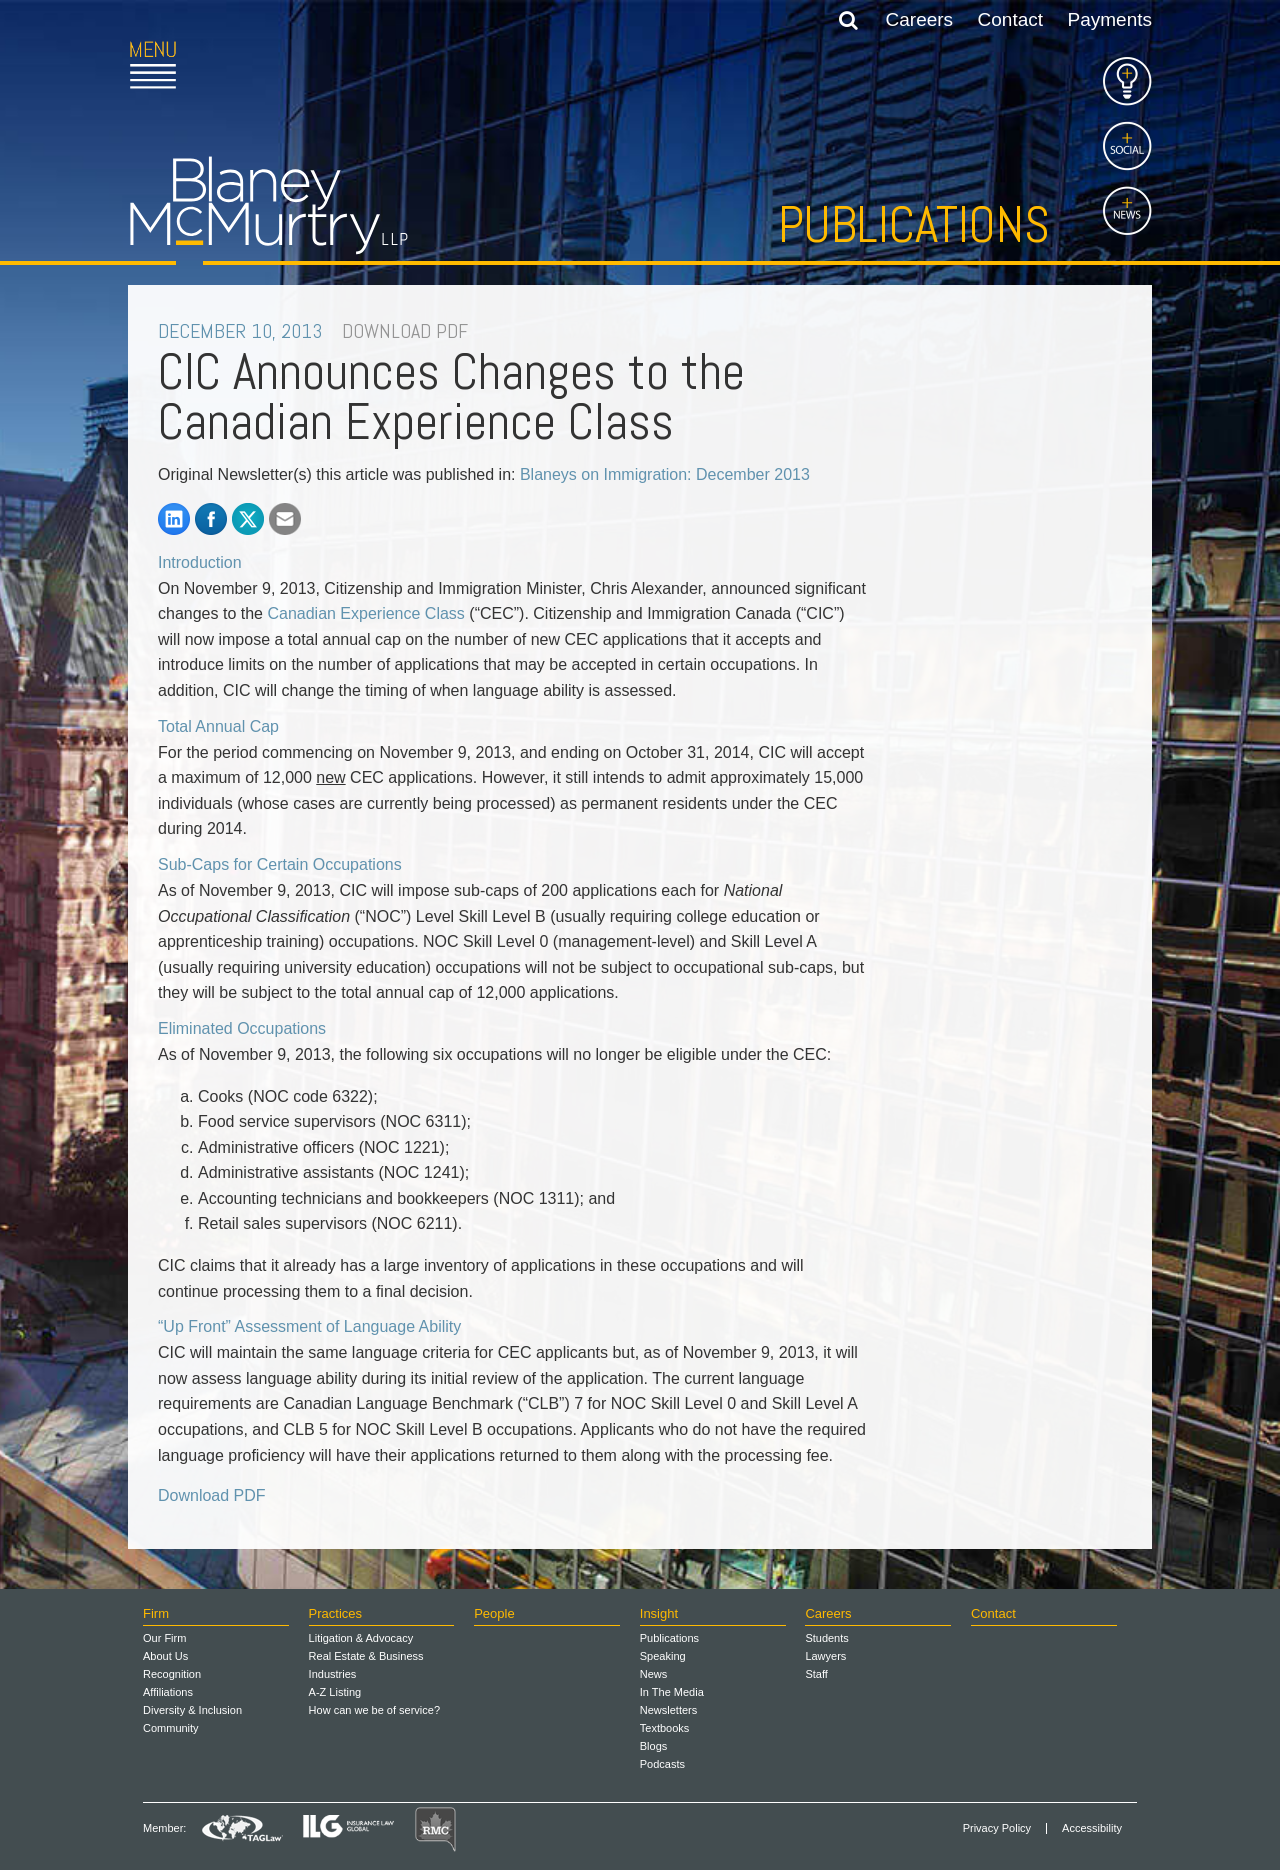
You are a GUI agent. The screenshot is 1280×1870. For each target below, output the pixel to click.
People (494, 1613)
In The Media (672, 1692)
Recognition (172, 1674)
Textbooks (665, 1728)
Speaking (663, 1656)
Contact (1010, 19)
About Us (165, 1656)
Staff (816, 1674)
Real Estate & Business (366, 1656)
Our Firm (164, 1638)
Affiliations (168, 1692)
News (654, 1674)
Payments (1110, 19)
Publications (914, 225)
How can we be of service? (374, 1710)
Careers (920, 19)
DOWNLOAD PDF (405, 331)
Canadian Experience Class (365, 613)
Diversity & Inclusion (192, 1710)
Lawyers (825, 1656)
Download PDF (212, 1495)
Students (826, 1638)
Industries (333, 1674)
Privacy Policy (997, 1828)
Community (171, 1728)
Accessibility (1092, 1828)
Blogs (654, 1746)
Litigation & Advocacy (361, 1638)
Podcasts (662, 1764)
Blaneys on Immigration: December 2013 (665, 474)
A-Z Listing (335, 1692)
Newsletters (668, 1710)
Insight (659, 1613)
